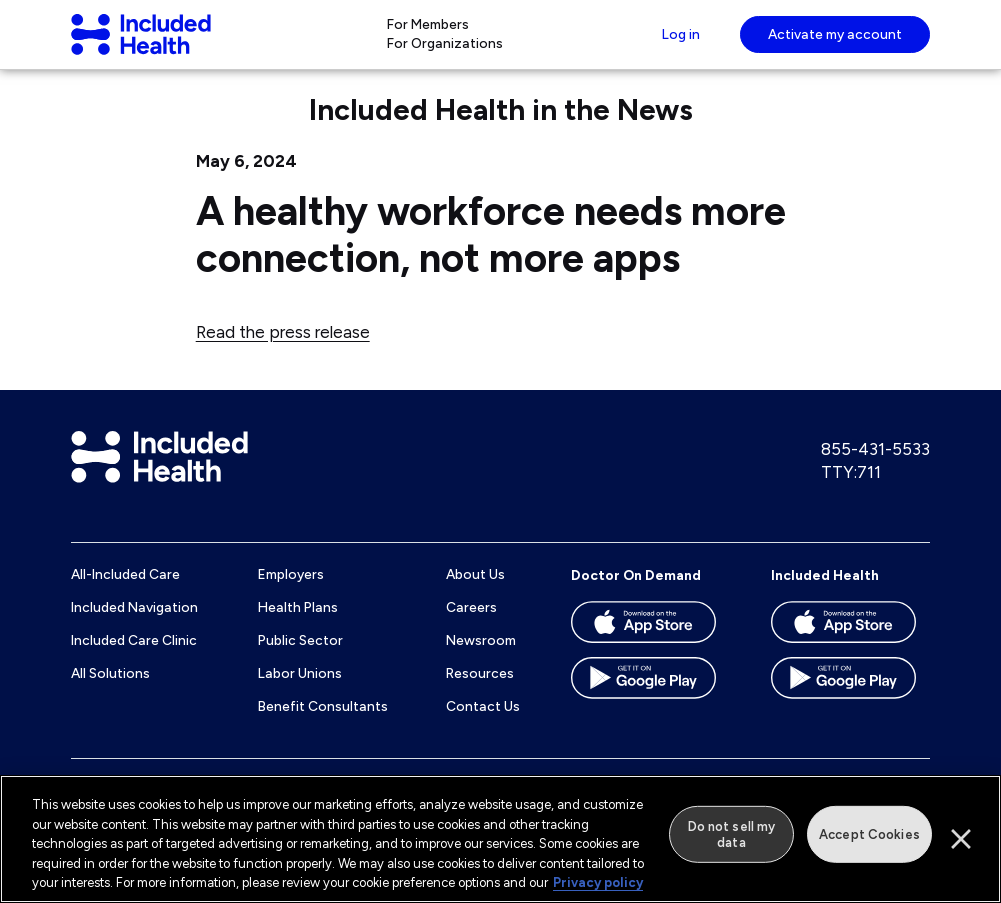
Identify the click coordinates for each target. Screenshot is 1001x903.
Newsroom (481, 659)
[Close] (961, 839)
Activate (835, 43)
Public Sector (300, 659)
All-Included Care (125, 594)
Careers (471, 627)
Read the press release (283, 351)
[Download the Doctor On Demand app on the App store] (650, 648)
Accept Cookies (869, 834)
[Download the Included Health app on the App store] (850, 648)
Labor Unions (300, 692)
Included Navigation (134, 627)
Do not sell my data (732, 834)
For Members (426, 33)
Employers (291, 594)
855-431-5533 (875, 468)
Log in (679, 43)
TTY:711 (851, 491)
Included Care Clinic (134, 659)
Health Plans (298, 627)
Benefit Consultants (323, 725)
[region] (500, 839)
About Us (475, 594)
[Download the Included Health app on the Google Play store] (850, 704)
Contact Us (483, 725)
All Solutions (110, 692)
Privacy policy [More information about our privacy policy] (598, 882)
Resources (480, 692)
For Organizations (443, 53)
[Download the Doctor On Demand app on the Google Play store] (650, 704)
